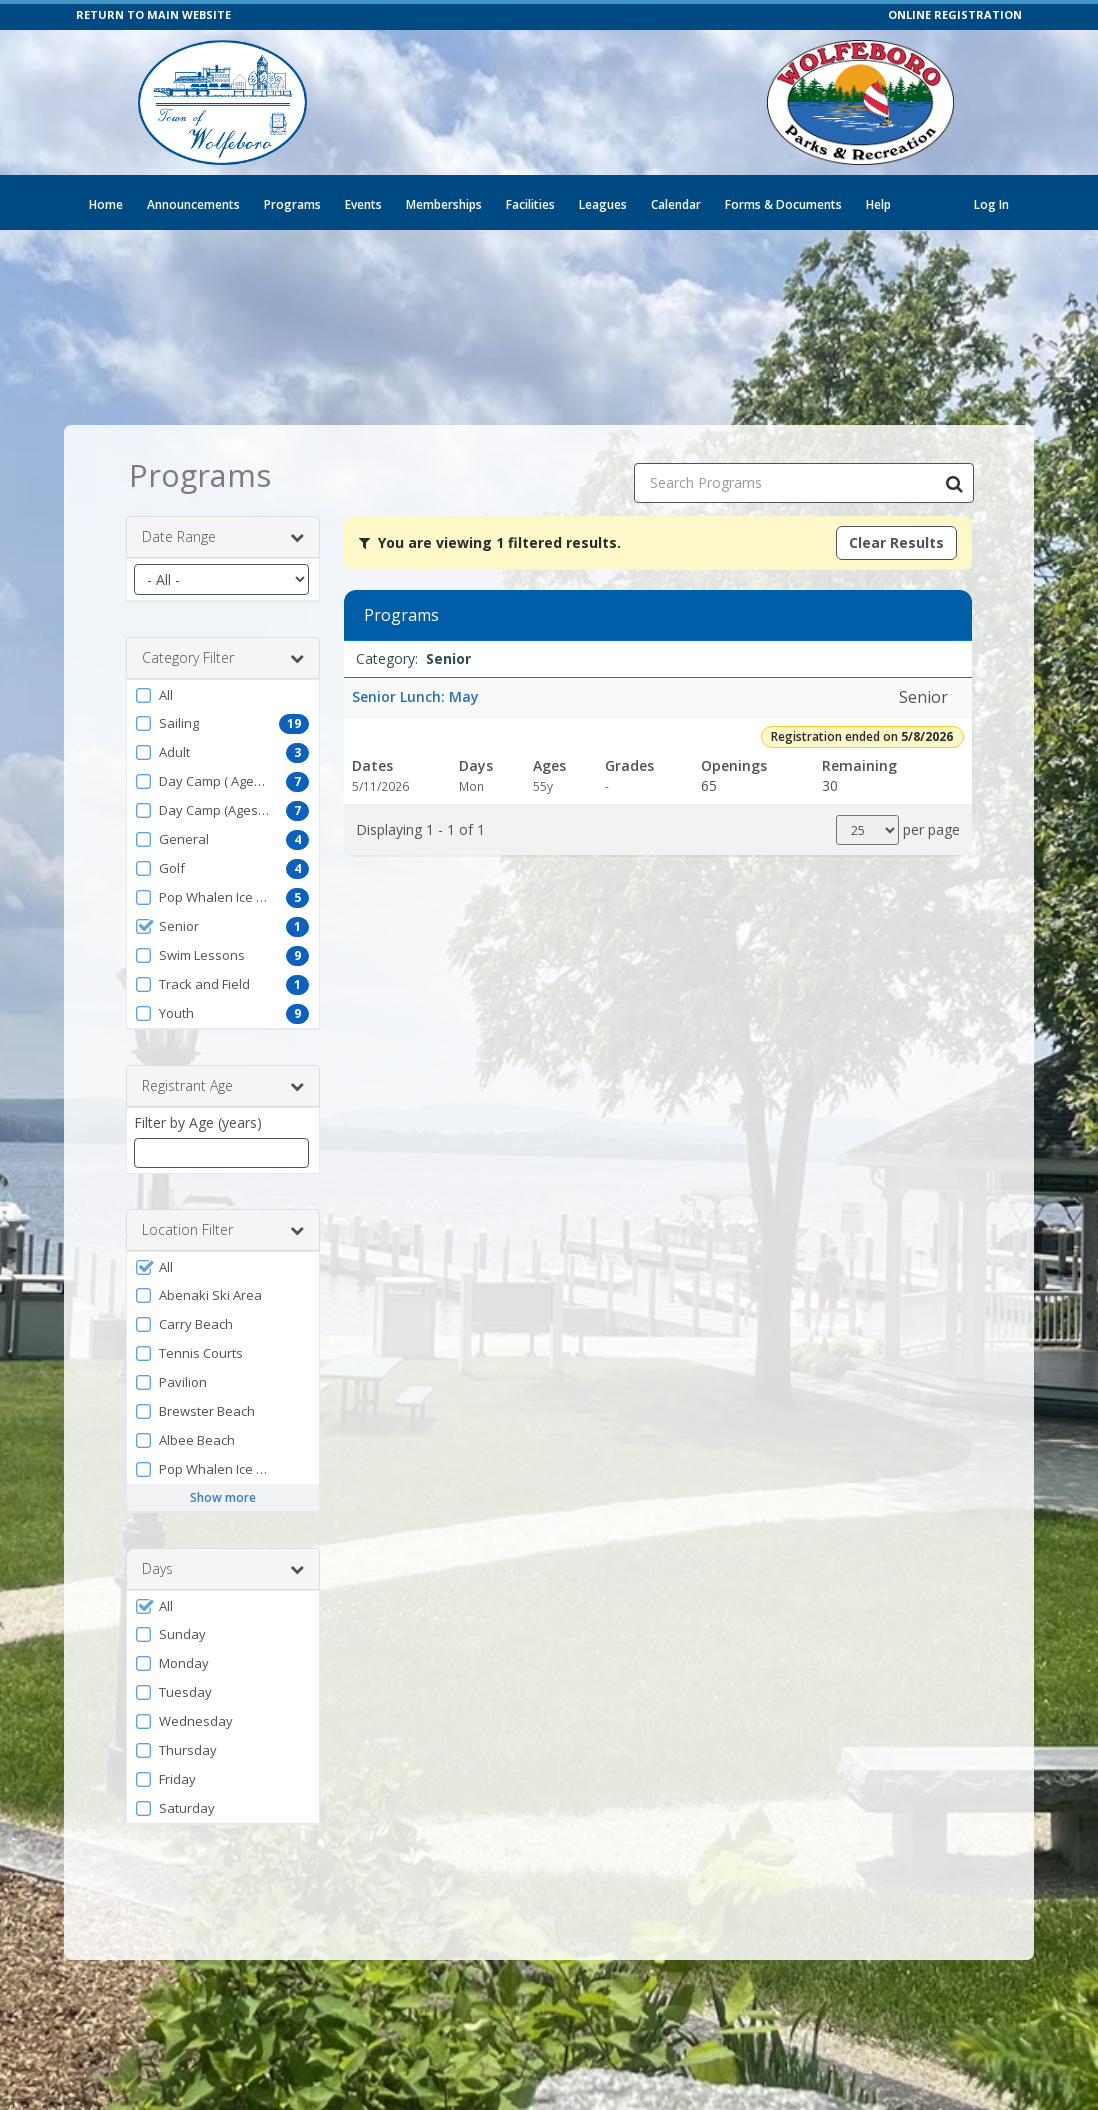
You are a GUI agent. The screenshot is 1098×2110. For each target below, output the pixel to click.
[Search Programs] (954, 483)
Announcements (193, 204)
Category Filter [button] (223, 658)
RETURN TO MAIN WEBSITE (153, 14)
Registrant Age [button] (223, 1086)
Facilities (530, 204)
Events (363, 204)
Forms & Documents (783, 204)
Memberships (444, 204)
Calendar (676, 204)
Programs (292, 204)
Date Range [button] (223, 537)
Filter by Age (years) (198, 1122)
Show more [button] (223, 1497)
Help (878, 204)
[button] (223, 695)
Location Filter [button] (223, 1230)
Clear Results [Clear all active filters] (896, 542)
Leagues (603, 204)
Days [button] (223, 1569)
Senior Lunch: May (415, 696)
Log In (991, 204)
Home (106, 204)
